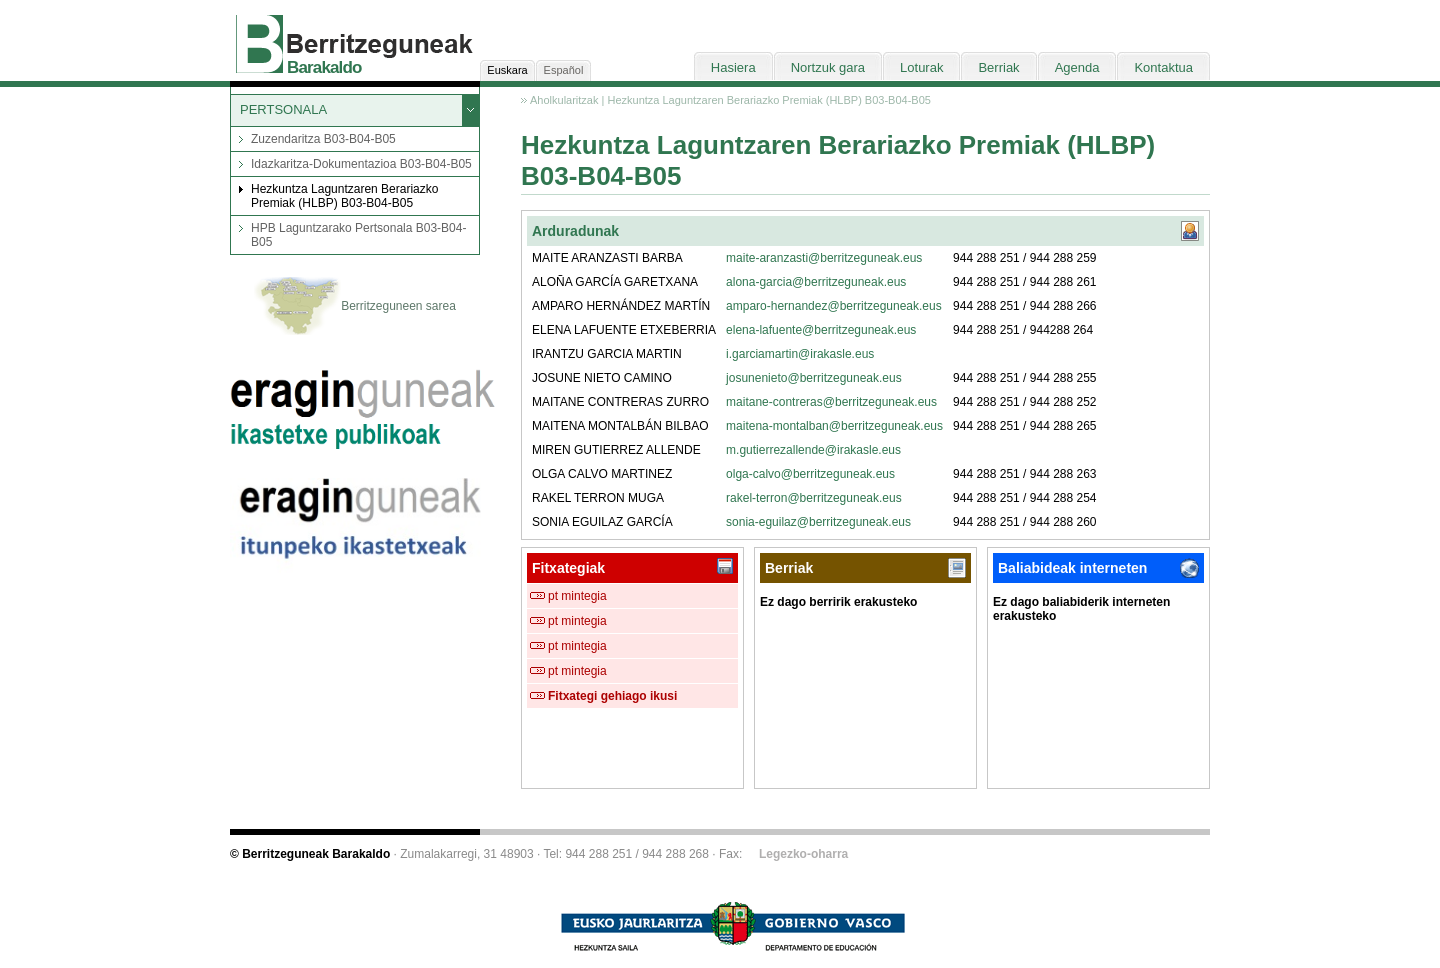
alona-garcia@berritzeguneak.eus (816, 282)
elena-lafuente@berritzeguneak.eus (821, 330)
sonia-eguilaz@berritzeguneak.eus (818, 522)
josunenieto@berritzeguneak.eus (814, 378)
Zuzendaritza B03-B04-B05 (323, 139)
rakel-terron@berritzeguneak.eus (814, 498)
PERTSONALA (283, 109)
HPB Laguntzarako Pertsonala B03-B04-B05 (358, 235)
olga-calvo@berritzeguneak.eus (810, 474)
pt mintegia (577, 596)
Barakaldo (324, 67)
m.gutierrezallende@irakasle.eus (813, 450)
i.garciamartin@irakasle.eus (800, 354)
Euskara (507, 70)
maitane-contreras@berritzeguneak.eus (831, 402)
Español (564, 70)
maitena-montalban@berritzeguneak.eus (834, 426)
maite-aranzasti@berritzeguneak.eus (824, 258)
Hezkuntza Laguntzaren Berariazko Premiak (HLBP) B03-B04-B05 (344, 196)
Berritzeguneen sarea (355, 307)
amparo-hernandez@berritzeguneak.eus (834, 306)
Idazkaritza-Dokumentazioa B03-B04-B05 (361, 164)
